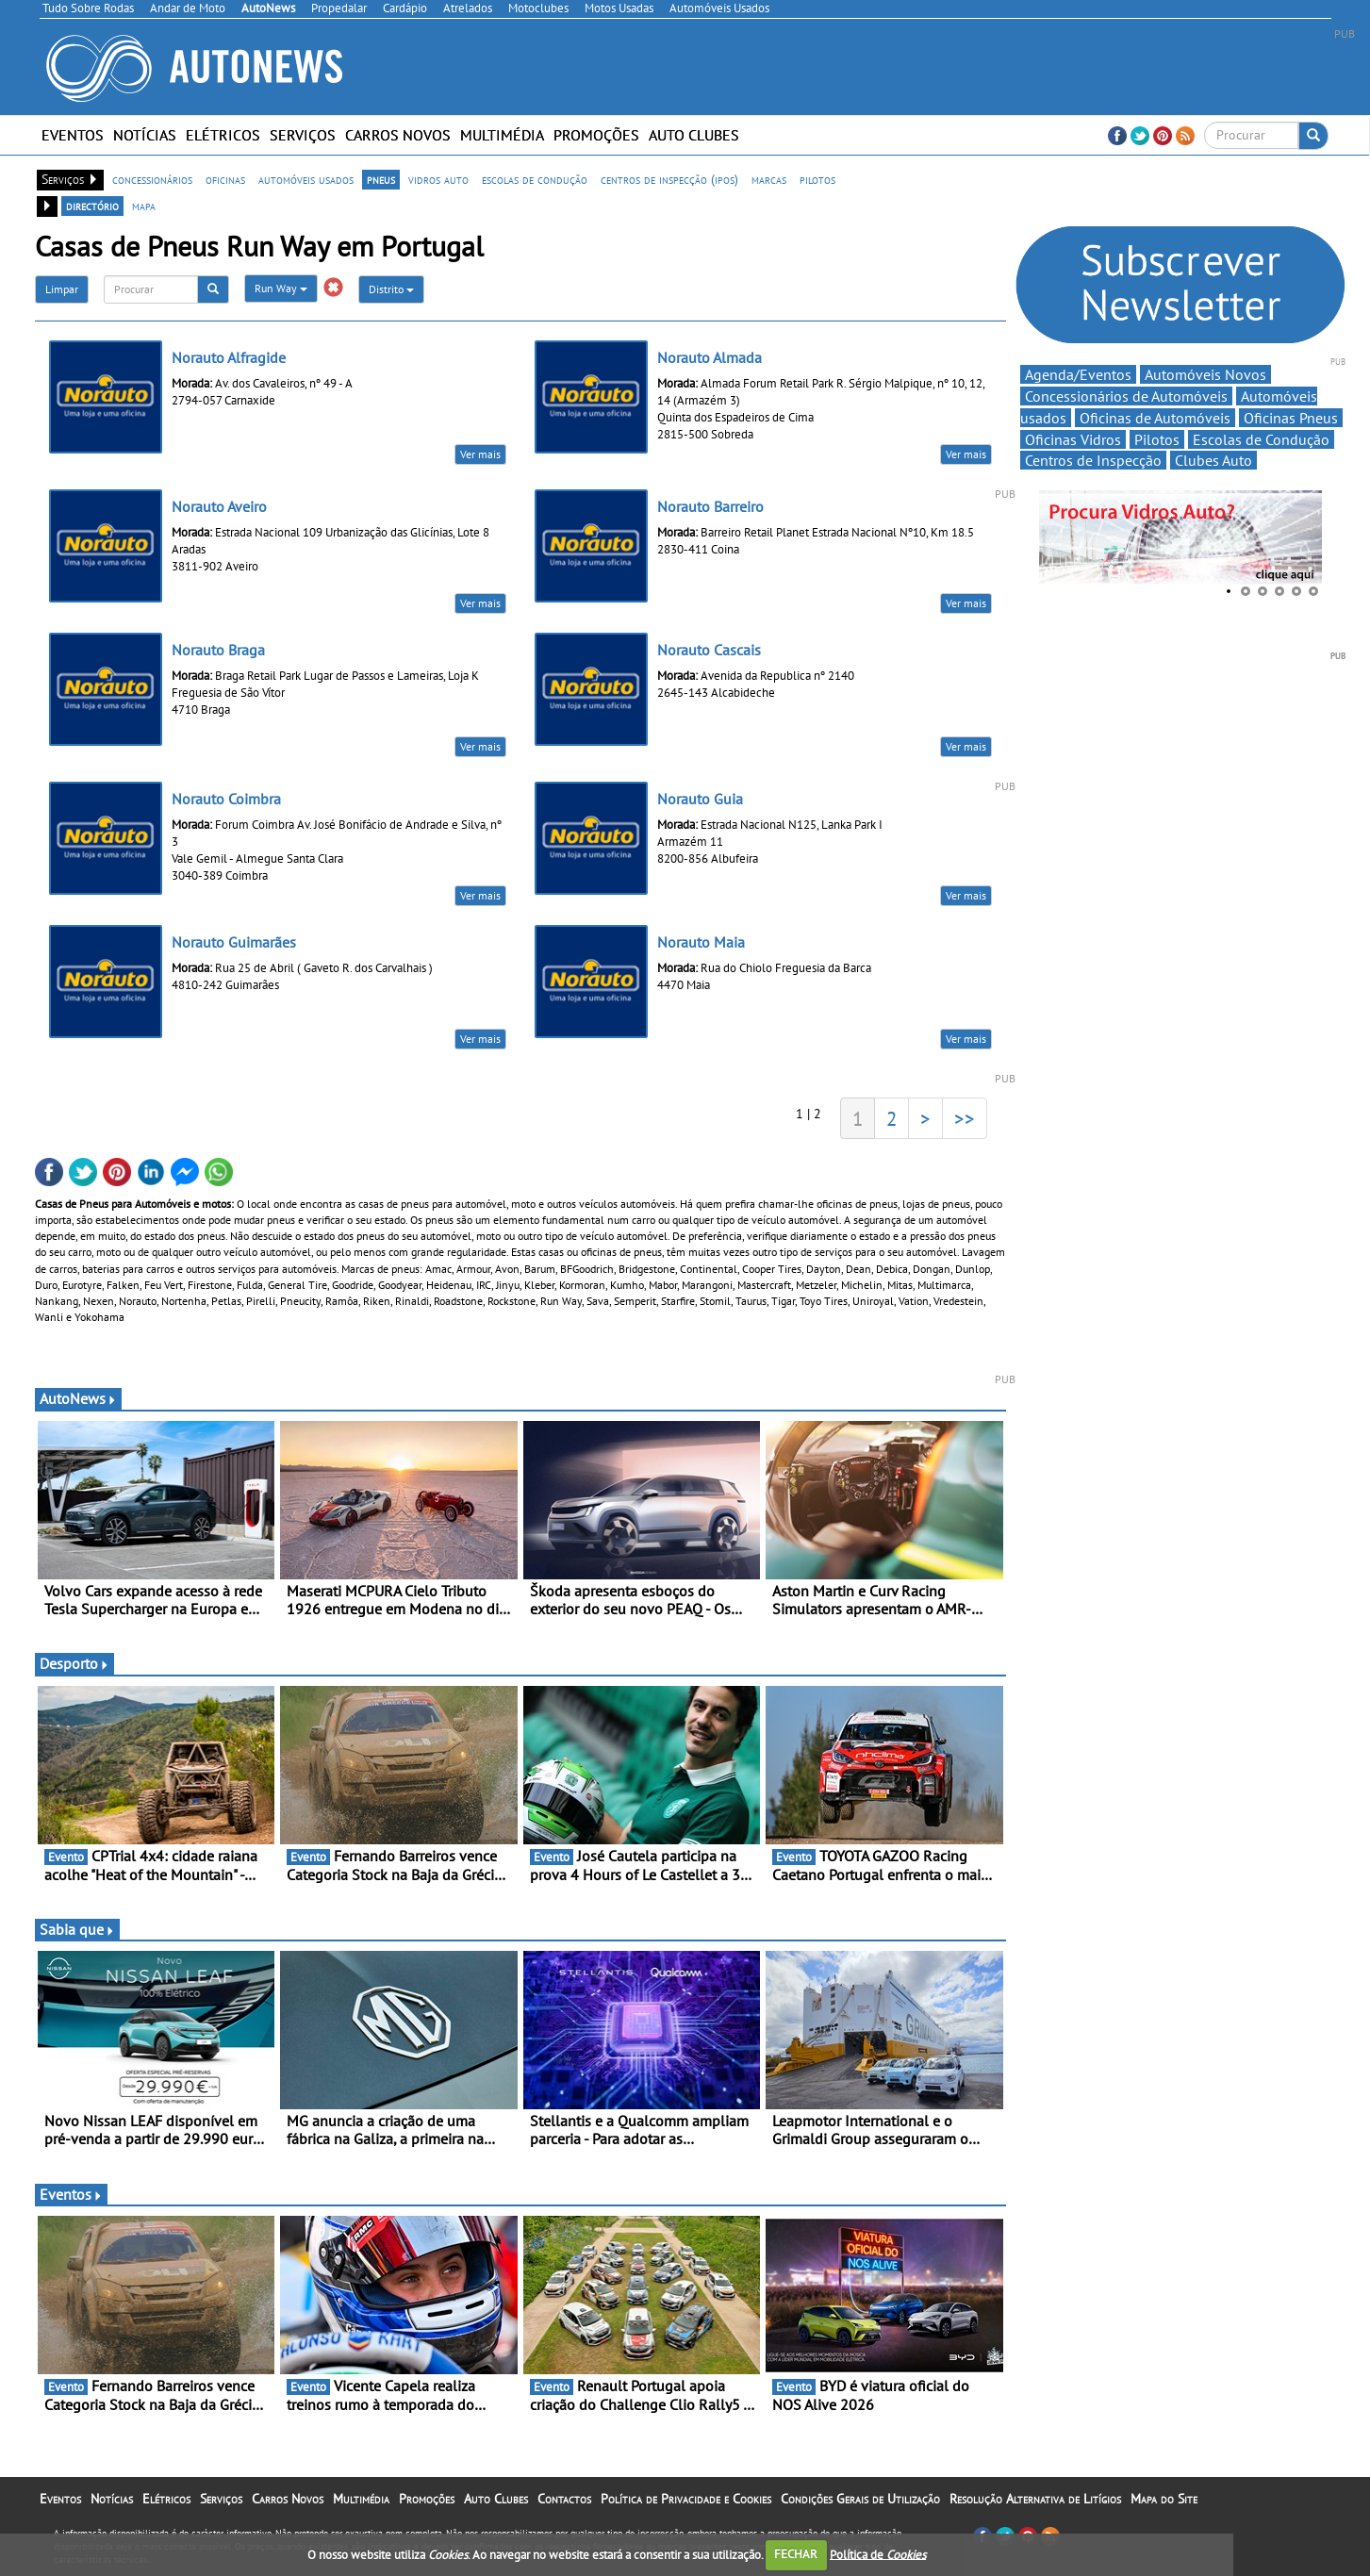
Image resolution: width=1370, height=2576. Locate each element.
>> (964, 1118)
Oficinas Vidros (1073, 439)
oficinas (225, 179)
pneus (381, 179)
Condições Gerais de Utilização (860, 2498)
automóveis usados (306, 179)
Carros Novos (398, 134)
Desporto (74, 1663)
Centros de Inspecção (1093, 460)
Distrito (391, 289)
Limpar (61, 289)
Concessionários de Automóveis (1126, 396)
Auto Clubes (694, 134)
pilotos (817, 179)
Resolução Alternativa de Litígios (1035, 2498)
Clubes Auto (1213, 460)
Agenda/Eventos (1078, 374)
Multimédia (502, 134)
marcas (768, 179)
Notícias (144, 134)
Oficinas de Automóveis (1155, 417)
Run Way (281, 288)
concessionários (152, 179)
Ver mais (480, 454)
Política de (878, 2554)
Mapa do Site (1164, 2498)
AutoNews (78, 1398)
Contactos (564, 2498)
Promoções (596, 134)
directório (92, 205)
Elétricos (223, 134)
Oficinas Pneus (1291, 417)
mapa (144, 205)
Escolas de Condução (1261, 439)
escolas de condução (534, 179)
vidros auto (438, 179)
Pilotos (1157, 439)
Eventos (72, 134)
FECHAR (795, 2554)
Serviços (303, 134)
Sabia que (77, 1929)
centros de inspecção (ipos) (669, 179)
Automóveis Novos (1205, 374)
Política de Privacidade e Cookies (686, 2498)
